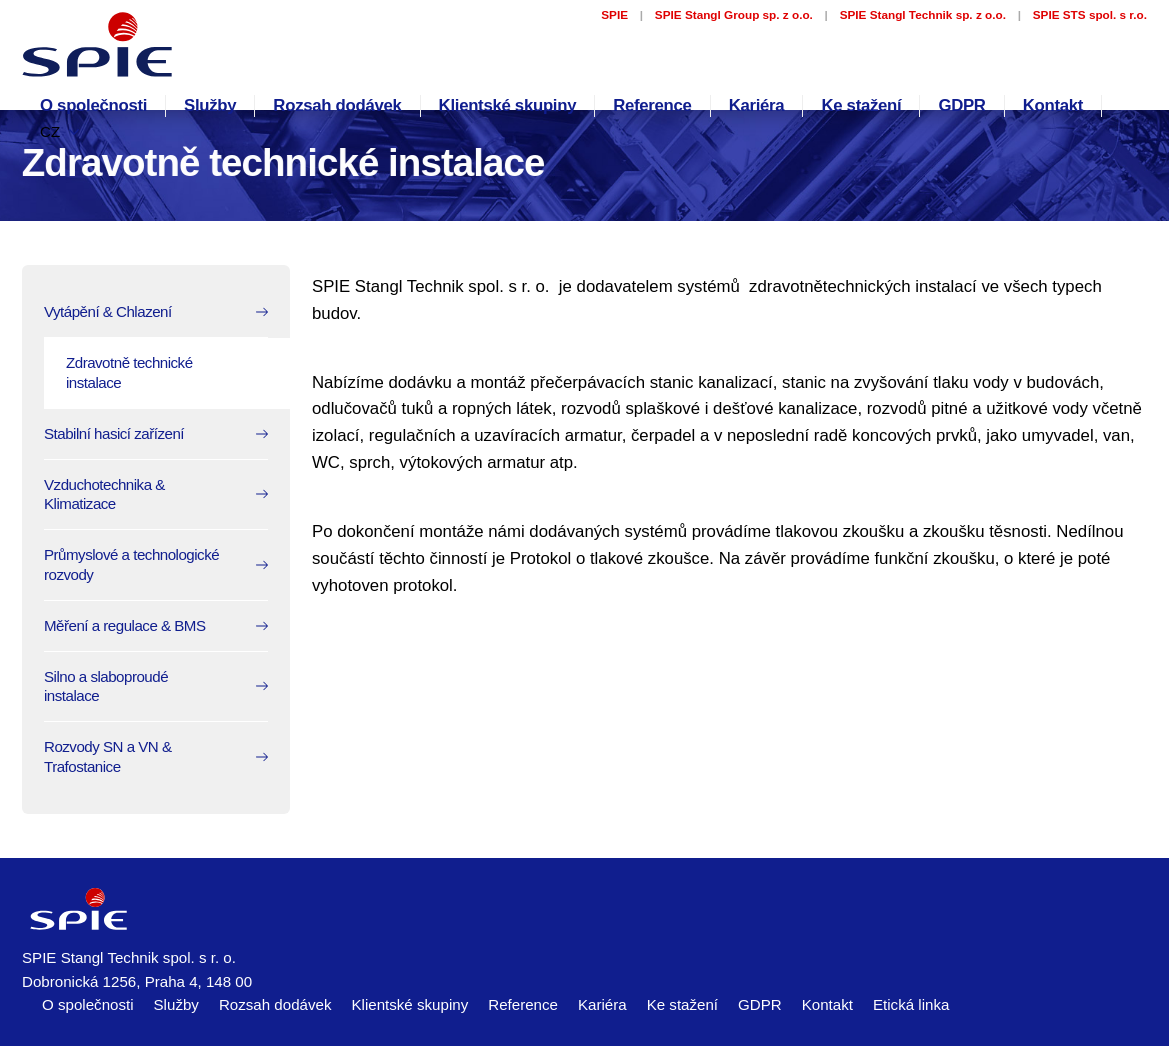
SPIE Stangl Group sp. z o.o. (734, 14)
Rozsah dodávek (337, 105)
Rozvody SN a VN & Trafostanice (108, 756)
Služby (210, 105)
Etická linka (911, 1004)
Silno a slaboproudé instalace (106, 686)
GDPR (961, 105)
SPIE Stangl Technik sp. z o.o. (923, 14)
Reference (652, 105)
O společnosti (93, 105)
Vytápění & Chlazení (108, 311)
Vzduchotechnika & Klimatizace (104, 494)
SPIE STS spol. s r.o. (1090, 14)
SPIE (614, 14)
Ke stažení (861, 105)
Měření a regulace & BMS (125, 625)
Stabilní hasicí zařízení (114, 433)
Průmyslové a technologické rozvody (131, 564)
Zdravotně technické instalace (129, 372)
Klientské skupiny (508, 105)
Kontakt (1053, 105)
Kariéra (757, 105)
